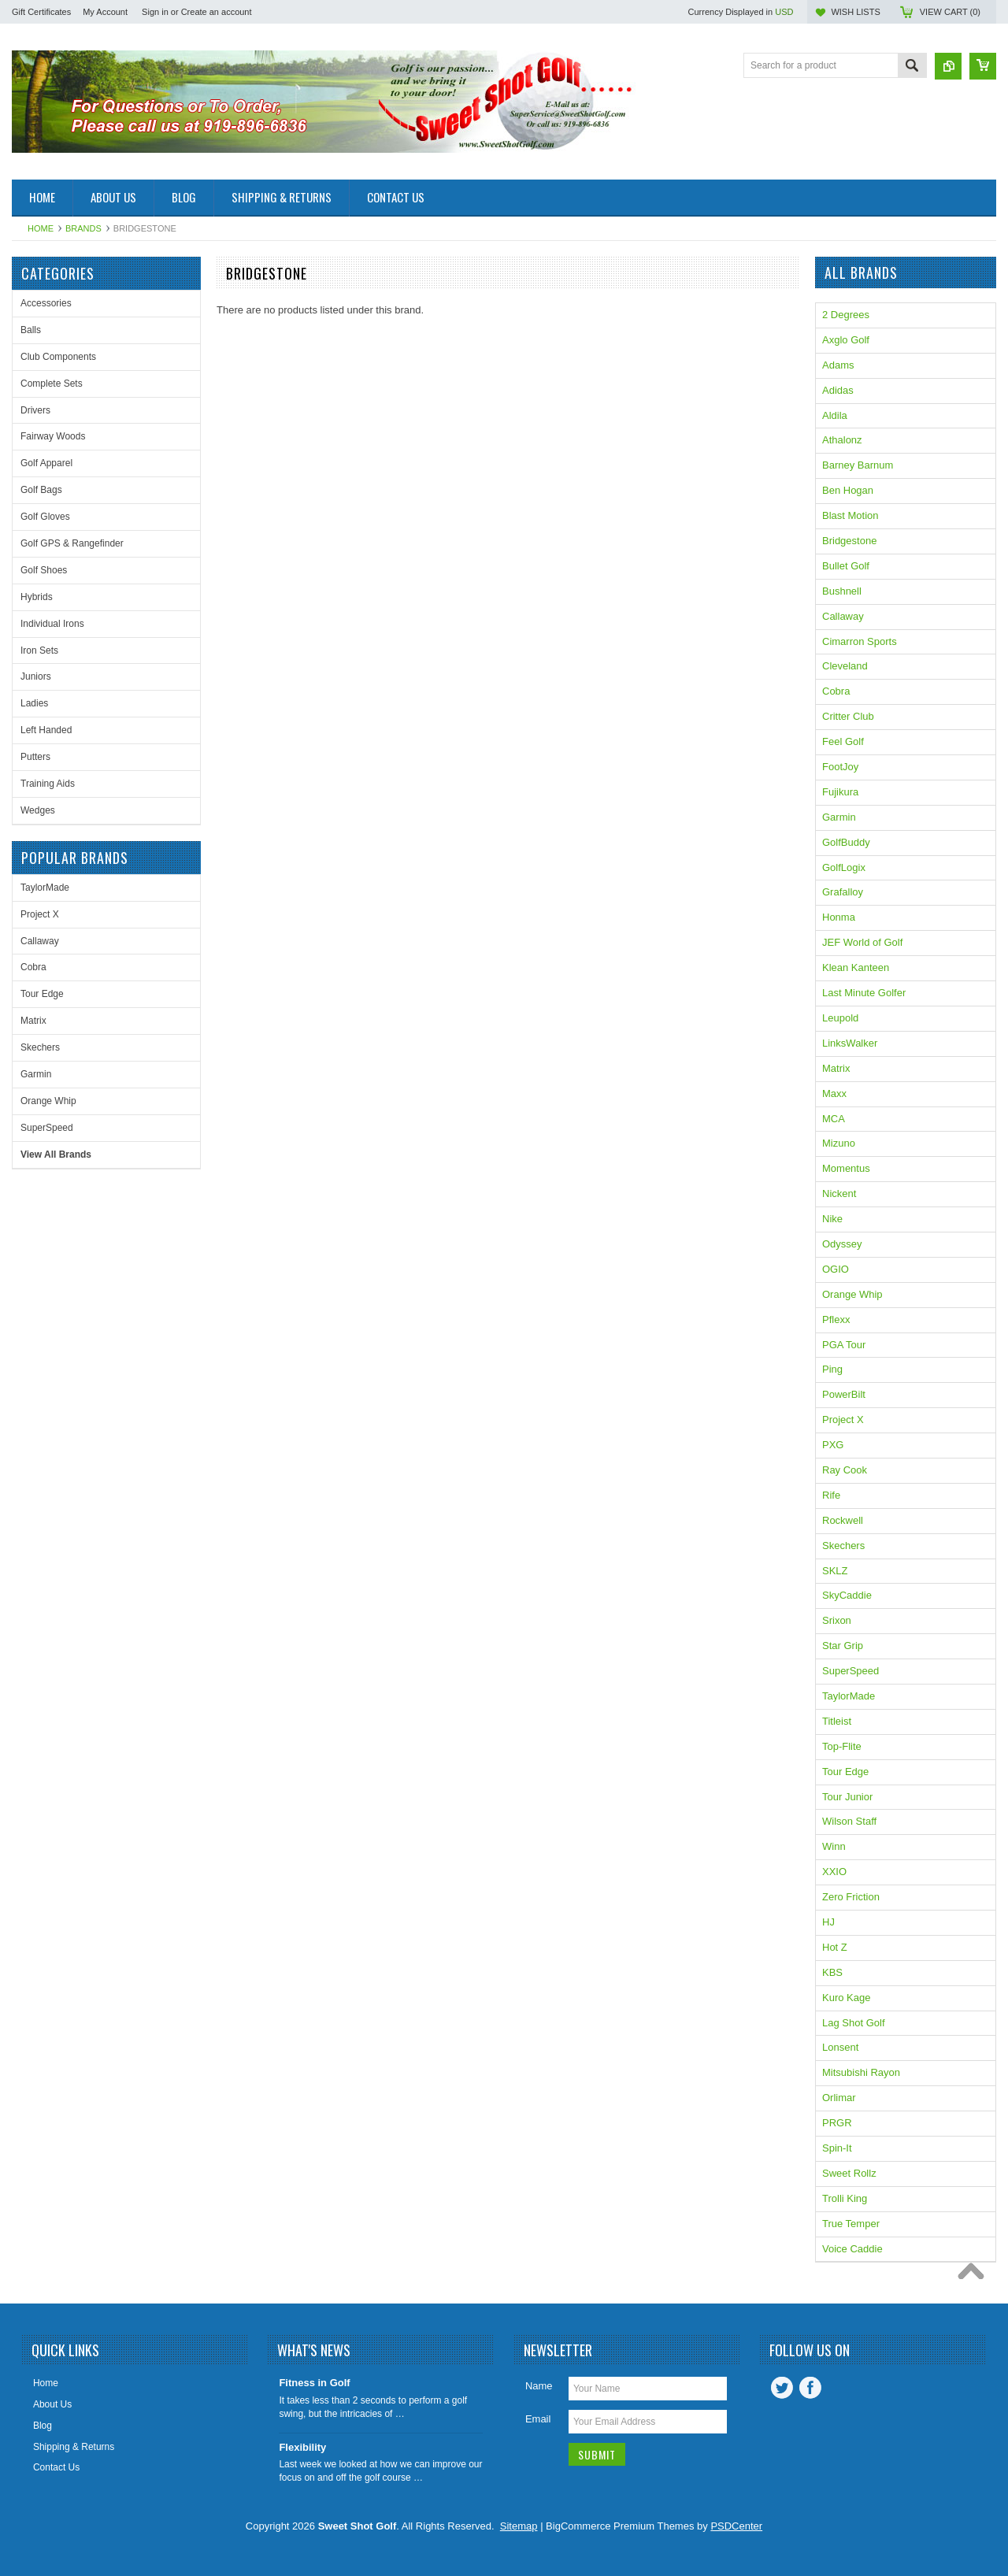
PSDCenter (736, 2526)
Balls (30, 329)
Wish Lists (855, 12)
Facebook (810, 2388)
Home (41, 228)
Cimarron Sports (859, 641)
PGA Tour (843, 1345)
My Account (105, 12)
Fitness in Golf (314, 2383)
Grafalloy (842, 892)
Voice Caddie (852, 2249)
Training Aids (47, 783)
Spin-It (837, 2148)
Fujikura (840, 792)
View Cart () (950, 12)
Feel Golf (843, 741)
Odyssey (842, 1244)
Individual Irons (52, 623)
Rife (831, 1495)
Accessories (46, 303)
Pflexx (836, 1319)
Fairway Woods (52, 436)
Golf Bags (41, 489)
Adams (838, 365)
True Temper (851, 2223)
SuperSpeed (46, 1127)
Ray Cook (844, 1470)
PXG (832, 1445)
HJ (828, 1922)
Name (539, 2386)
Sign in (155, 12)
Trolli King (844, 2198)
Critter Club (848, 716)
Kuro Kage (846, 1997)
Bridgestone (849, 541)
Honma (838, 917)
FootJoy (840, 767)
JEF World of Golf (862, 942)
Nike (832, 1219)
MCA (833, 1119)
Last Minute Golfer (864, 993)
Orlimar (839, 2097)
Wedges (37, 810)
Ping (832, 1369)
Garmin (35, 1074)
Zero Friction (851, 1897)
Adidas (838, 390)
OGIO (835, 1269)
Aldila (834, 415)
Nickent (839, 1193)
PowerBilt (843, 1394)
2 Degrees (845, 315)
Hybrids (36, 596)
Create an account (216, 12)
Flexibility (302, 2447)
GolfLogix (843, 867)
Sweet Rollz (849, 2173)
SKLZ (835, 1571)
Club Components (58, 356)
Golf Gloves (45, 516)
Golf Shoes (43, 570)
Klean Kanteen (855, 967)
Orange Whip (48, 1100)
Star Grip (842, 1645)
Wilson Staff (849, 1821)
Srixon (836, 1620)
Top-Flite (842, 1746)
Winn (834, 1846)
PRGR (837, 2123)
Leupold (840, 1018)
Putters (35, 756)
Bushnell (842, 591)
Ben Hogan (847, 490)
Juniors (35, 676)
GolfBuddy (846, 842)
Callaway (39, 941)
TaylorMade (44, 887)
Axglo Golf (845, 340)
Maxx (834, 1093)
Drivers (35, 410)
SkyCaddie (847, 1595)
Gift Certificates (41, 12)
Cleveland (845, 666)
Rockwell (842, 1520)
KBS (832, 1972)
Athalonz (842, 440)
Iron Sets (39, 650)
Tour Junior (847, 1797)
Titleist (836, 1721)
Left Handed (46, 730)
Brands (83, 228)
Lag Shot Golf (853, 2023)
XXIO (834, 1871)
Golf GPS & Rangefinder (72, 543)
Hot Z (834, 1947)
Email (538, 2419)
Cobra (33, 967)
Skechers (40, 1047)
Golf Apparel (46, 463)
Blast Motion (850, 515)
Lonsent (840, 2047)
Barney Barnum (857, 465)
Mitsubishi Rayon (861, 2072)
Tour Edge (42, 993)
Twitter (782, 2388)
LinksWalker (849, 1043)
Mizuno (838, 1143)
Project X (39, 914)
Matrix (33, 1020)
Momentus (846, 1168)
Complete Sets (51, 383)
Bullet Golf (845, 566)
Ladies (34, 703)
